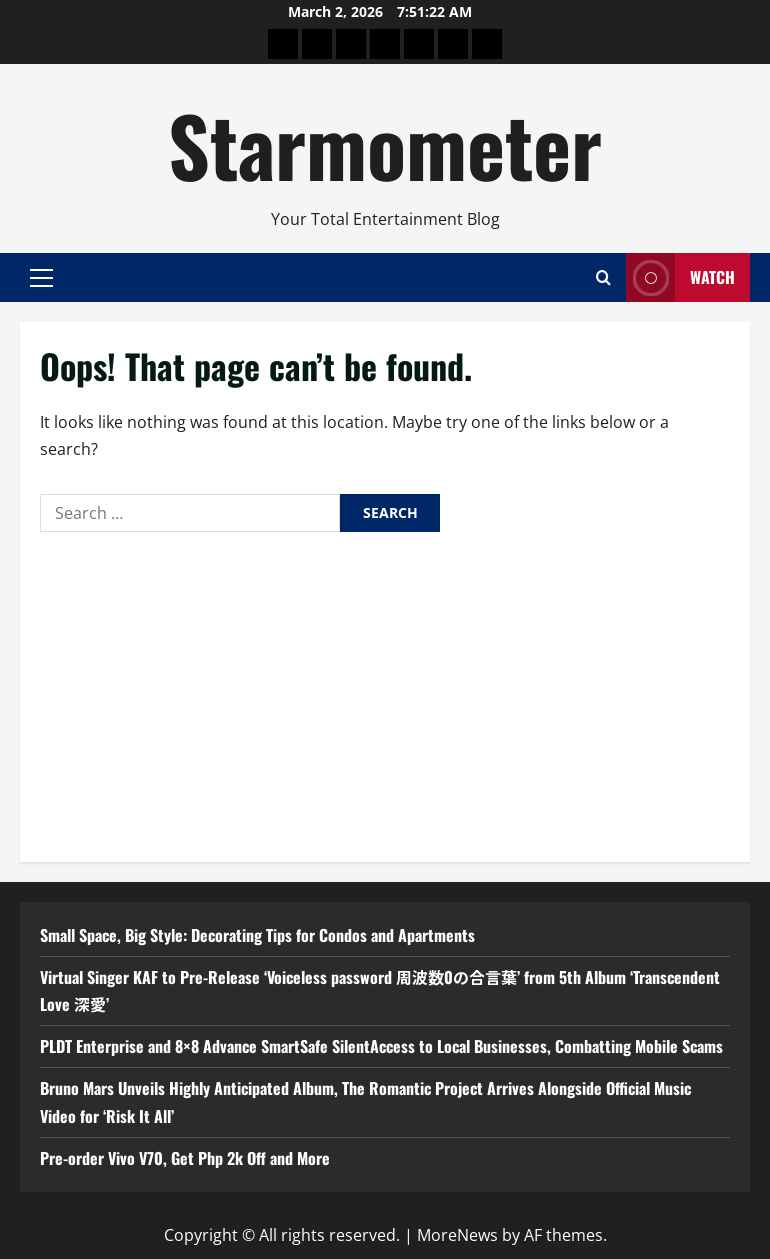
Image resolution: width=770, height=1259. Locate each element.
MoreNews (457, 1235)
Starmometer (385, 144)
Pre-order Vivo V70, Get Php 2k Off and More (185, 1158)
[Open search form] (603, 277)
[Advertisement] (385, 692)
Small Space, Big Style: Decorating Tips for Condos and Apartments (257, 935)
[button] (41, 277)
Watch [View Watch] (680, 277)
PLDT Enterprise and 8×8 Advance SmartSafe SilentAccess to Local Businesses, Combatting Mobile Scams (381, 1046)
